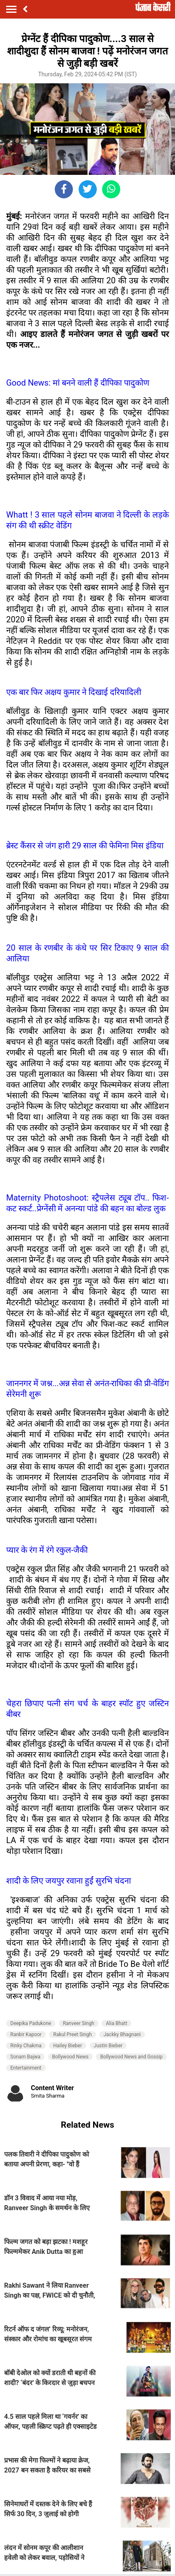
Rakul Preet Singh (72, 2034)
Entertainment (26, 2068)
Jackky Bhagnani (121, 2034)
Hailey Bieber (67, 2046)
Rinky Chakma (26, 2046)
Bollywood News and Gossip (131, 2057)
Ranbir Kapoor (26, 2034)
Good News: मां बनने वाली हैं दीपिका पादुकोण (77, 383)
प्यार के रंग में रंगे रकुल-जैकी (47, 1550)
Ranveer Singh (78, 2023)
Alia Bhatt (116, 2023)
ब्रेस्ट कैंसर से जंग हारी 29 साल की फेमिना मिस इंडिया (84, 845)
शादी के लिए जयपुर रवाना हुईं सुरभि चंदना (68, 1881)
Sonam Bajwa (25, 2057)
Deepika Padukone (30, 2023)
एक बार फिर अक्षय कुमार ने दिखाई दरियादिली (73, 692)
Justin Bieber (108, 2046)
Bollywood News (70, 2057)
